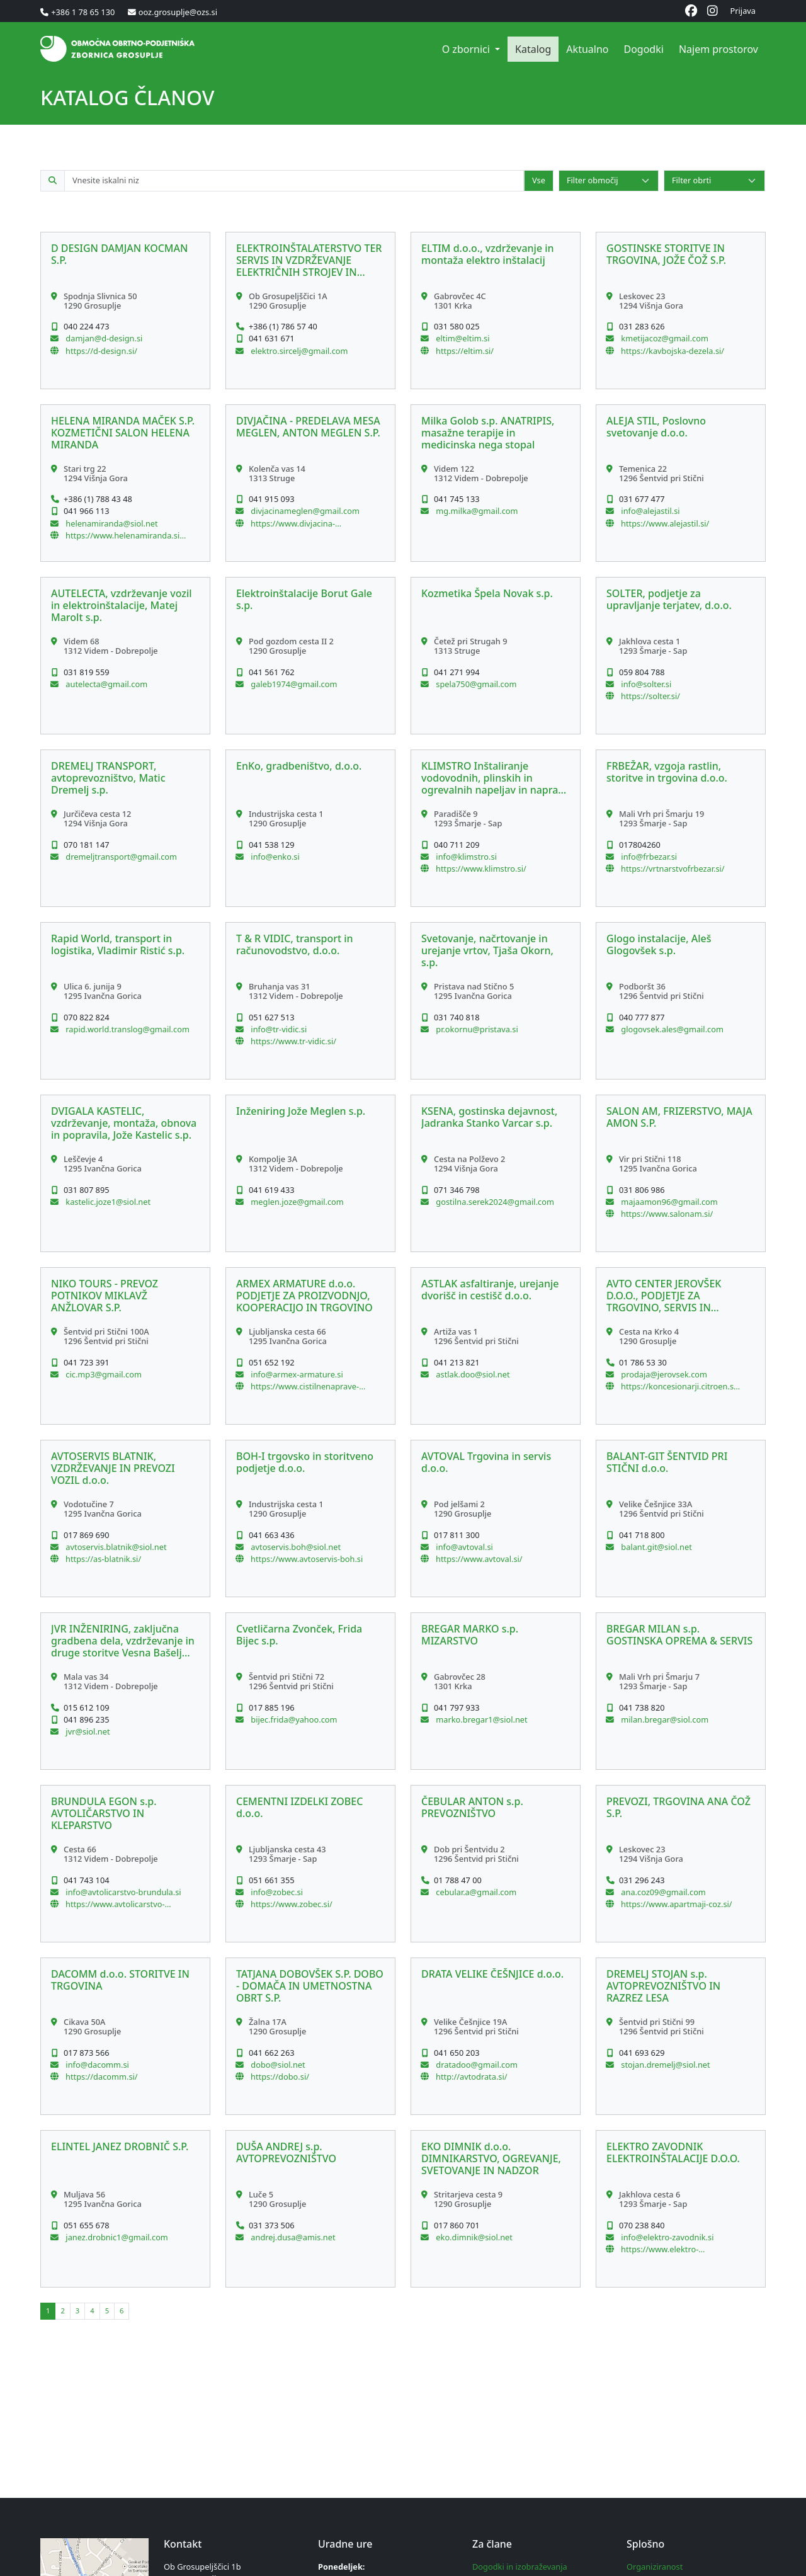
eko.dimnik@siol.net (473, 2237)
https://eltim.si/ (465, 350)
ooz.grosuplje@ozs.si (178, 12)
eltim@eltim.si (462, 338)
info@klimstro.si (465, 856)
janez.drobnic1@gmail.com (116, 2237)
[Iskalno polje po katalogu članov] (294, 180)
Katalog (533, 49)
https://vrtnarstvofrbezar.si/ (673, 868)
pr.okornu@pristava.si (476, 1029)
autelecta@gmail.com (105, 684)
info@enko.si (274, 856)
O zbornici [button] (467, 49)
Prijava (743, 10)
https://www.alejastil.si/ (665, 523)
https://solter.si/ (650, 696)
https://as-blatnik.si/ (103, 1558)
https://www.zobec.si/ (291, 1904)
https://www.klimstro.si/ (481, 868)
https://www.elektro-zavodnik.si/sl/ (659, 2249)
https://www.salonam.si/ (667, 1213)
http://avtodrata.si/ (472, 2076)
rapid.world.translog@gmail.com (127, 1029)
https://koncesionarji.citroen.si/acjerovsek (680, 1386)
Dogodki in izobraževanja (519, 2566)
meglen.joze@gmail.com (296, 1201)
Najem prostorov (718, 49)
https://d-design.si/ (101, 350)
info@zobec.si (276, 1892)
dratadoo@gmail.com (476, 2064)
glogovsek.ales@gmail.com (671, 1029)
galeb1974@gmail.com (293, 684)
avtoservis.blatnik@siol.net (115, 1547)
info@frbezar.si (648, 856)
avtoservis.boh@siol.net (295, 1547)
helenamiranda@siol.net (111, 523)
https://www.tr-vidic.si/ (293, 1041)
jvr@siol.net (87, 1731)
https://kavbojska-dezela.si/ (672, 350)
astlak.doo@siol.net (472, 1374)
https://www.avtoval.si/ (479, 1558)
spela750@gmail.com (475, 684)
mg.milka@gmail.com (476, 510)
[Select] (609, 180)
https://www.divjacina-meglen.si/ (293, 523)
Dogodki (643, 49)
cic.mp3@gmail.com (103, 1374)
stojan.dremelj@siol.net (664, 2064)
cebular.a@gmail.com (475, 1892)
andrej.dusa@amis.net (292, 2237)
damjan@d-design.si (103, 338)
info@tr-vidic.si (278, 1029)
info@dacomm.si (96, 2064)
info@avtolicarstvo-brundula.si (122, 1892)
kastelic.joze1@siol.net (107, 1201)
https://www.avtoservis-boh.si (307, 1558)
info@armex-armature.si (296, 1374)
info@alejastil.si (649, 510)
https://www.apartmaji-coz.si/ (676, 1904)
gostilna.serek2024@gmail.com (494, 1201)
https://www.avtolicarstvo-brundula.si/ (115, 1904)
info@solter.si (645, 684)
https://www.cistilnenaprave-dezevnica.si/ (305, 1386)
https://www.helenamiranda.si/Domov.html (124, 535)
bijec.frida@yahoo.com (293, 1719)
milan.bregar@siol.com (663, 1719)
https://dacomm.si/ (101, 2076)
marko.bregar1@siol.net (481, 1719)
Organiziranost (655, 2566)
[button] (125, 310)
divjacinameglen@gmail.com (304, 510)
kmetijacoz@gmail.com (663, 338)
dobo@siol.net (277, 2064)
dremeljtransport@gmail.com (120, 856)
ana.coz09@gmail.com (662, 1892)
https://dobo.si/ (280, 2076)
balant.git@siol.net (655, 1547)
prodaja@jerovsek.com (663, 1374)
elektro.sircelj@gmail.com (298, 350)
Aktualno (587, 49)
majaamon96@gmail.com (668, 1201)
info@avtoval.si (463, 1547)
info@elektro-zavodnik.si (666, 2237)
